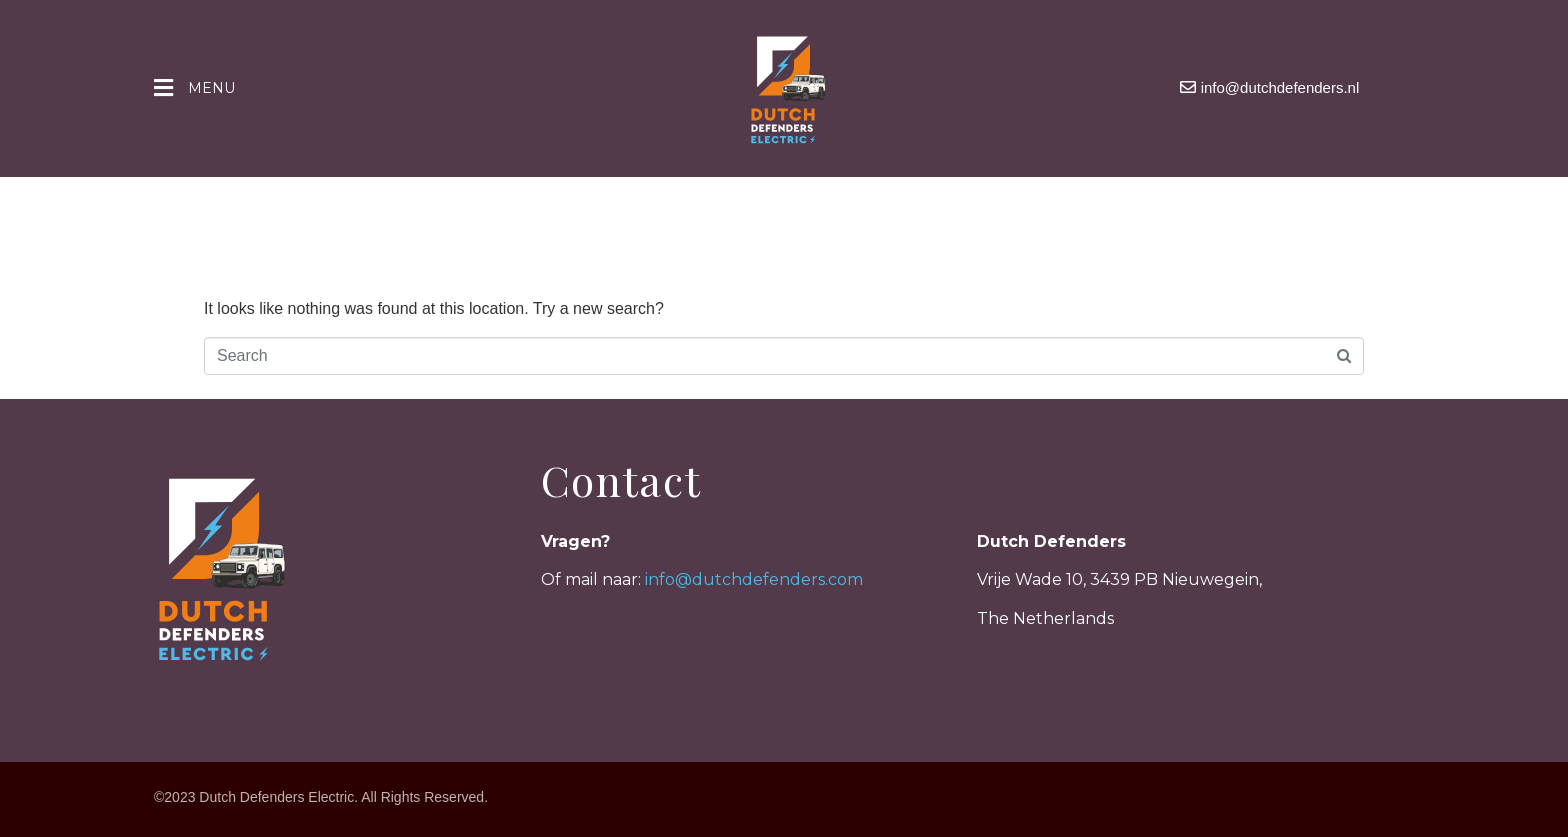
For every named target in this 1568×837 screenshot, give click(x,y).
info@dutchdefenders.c (741, 579)
